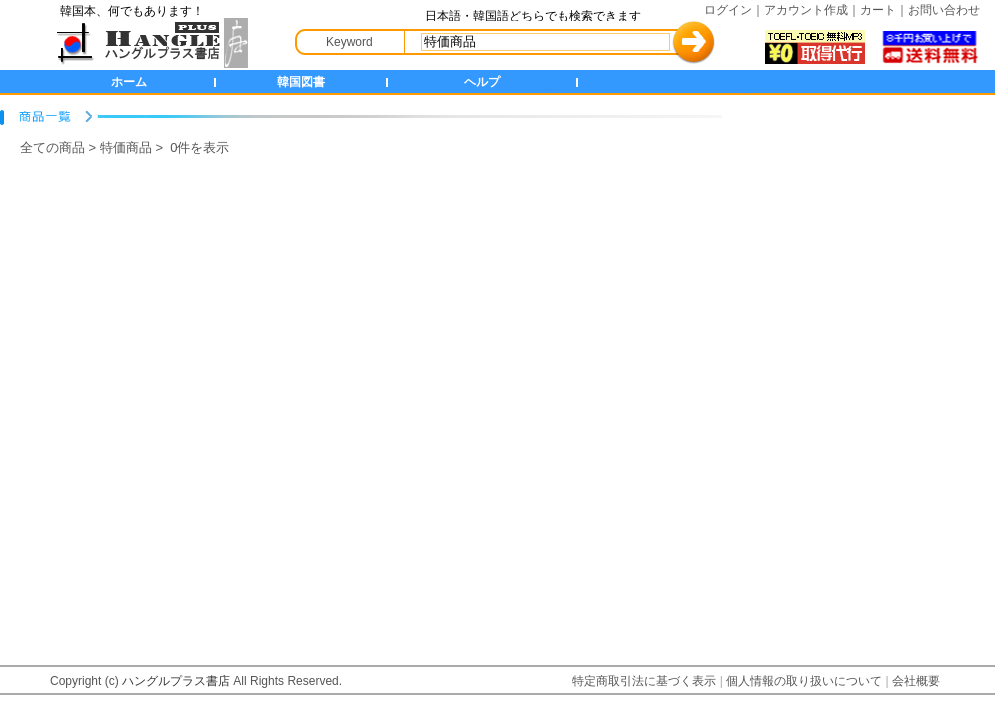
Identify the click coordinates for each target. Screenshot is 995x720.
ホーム (129, 82)
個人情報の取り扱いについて (804, 681)
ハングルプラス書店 (176, 681)
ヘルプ (482, 82)
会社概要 (916, 681)
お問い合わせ (944, 10)
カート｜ (884, 10)
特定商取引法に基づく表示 (644, 681)
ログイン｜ (734, 10)
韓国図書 (301, 82)
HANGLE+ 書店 (148, 43)
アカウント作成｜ (812, 10)
